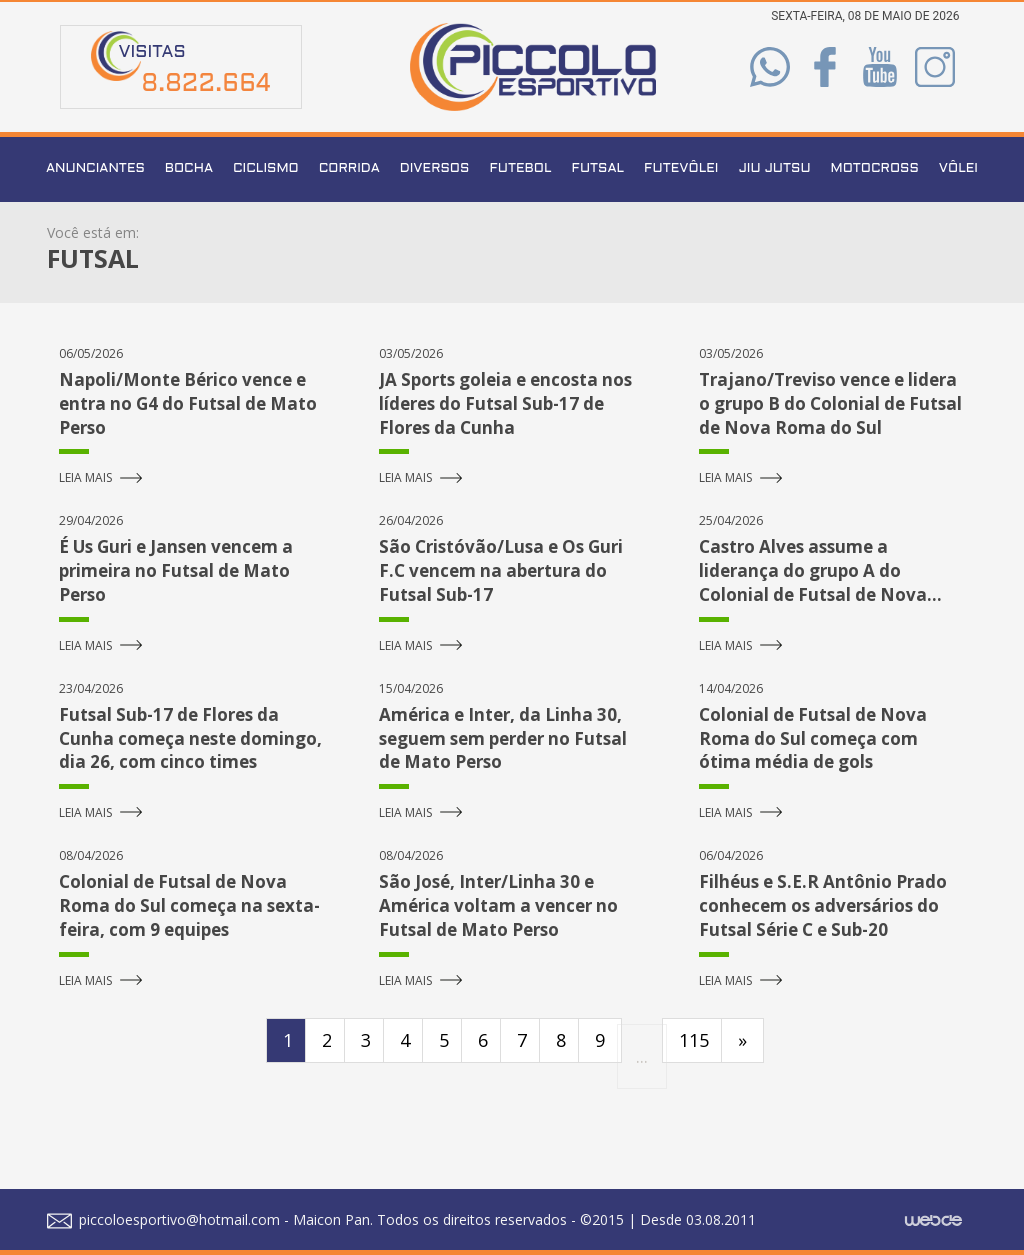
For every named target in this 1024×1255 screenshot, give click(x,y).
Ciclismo (266, 169)
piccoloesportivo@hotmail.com (163, 1219)
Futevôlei (681, 169)
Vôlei (958, 169)
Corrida (349, 169)
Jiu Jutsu (774, 169)
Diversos (435, 169)
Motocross (875, 169)
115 (694, 1040)
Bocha (189, 169)
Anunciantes (95, 169)
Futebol (520, 169)
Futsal (597, 169)
